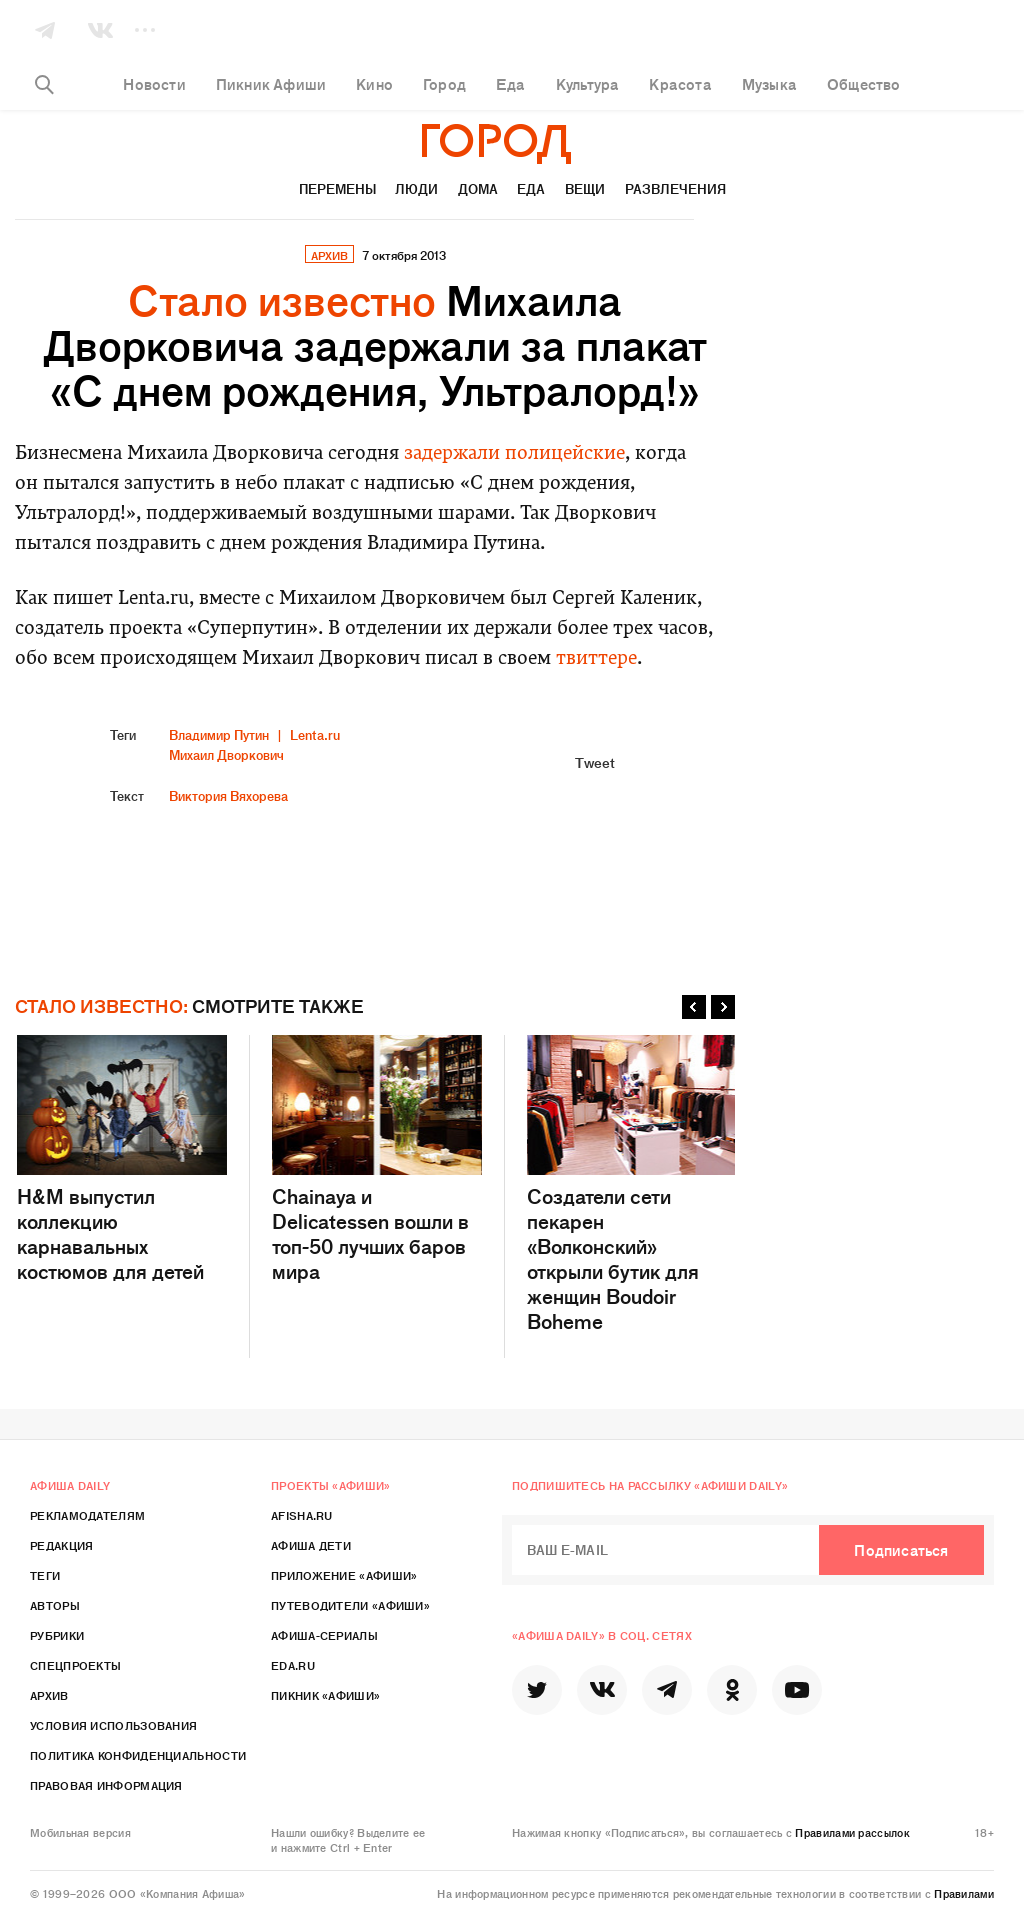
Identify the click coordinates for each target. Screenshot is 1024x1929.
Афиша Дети (311, 1545)
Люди (416, 188)
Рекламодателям (87, 1515)
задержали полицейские (514, 454)
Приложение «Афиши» (344, 1575)
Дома (478, 188)
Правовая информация (106, 1785)
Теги (45, 1575)
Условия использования (113, 1725)
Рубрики (57, 1635)
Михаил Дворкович (226, 754)
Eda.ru (293, 1665)
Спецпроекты (75, 1665)
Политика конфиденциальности (138, 1755)
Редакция (61, 1545)
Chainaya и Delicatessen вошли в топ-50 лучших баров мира (377, 1159)
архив (329, 255)
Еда (531, 188)
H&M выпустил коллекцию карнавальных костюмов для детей (122, 1159)
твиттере (596, 659)
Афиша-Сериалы (324, 1635)
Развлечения (675, 188)
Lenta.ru (315, 734)
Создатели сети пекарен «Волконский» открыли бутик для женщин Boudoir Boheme (632, 1184)
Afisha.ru (302, 1515)
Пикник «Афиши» (325, 1695)
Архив (49, 1695)
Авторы (55, 1605)
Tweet (595, 762)
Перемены (337, 188)
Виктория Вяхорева (228, 795)
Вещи (585, 188)
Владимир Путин (219, 734)
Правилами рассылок (852, 1832)
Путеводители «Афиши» (350, 1605)
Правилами (964, 1893)
